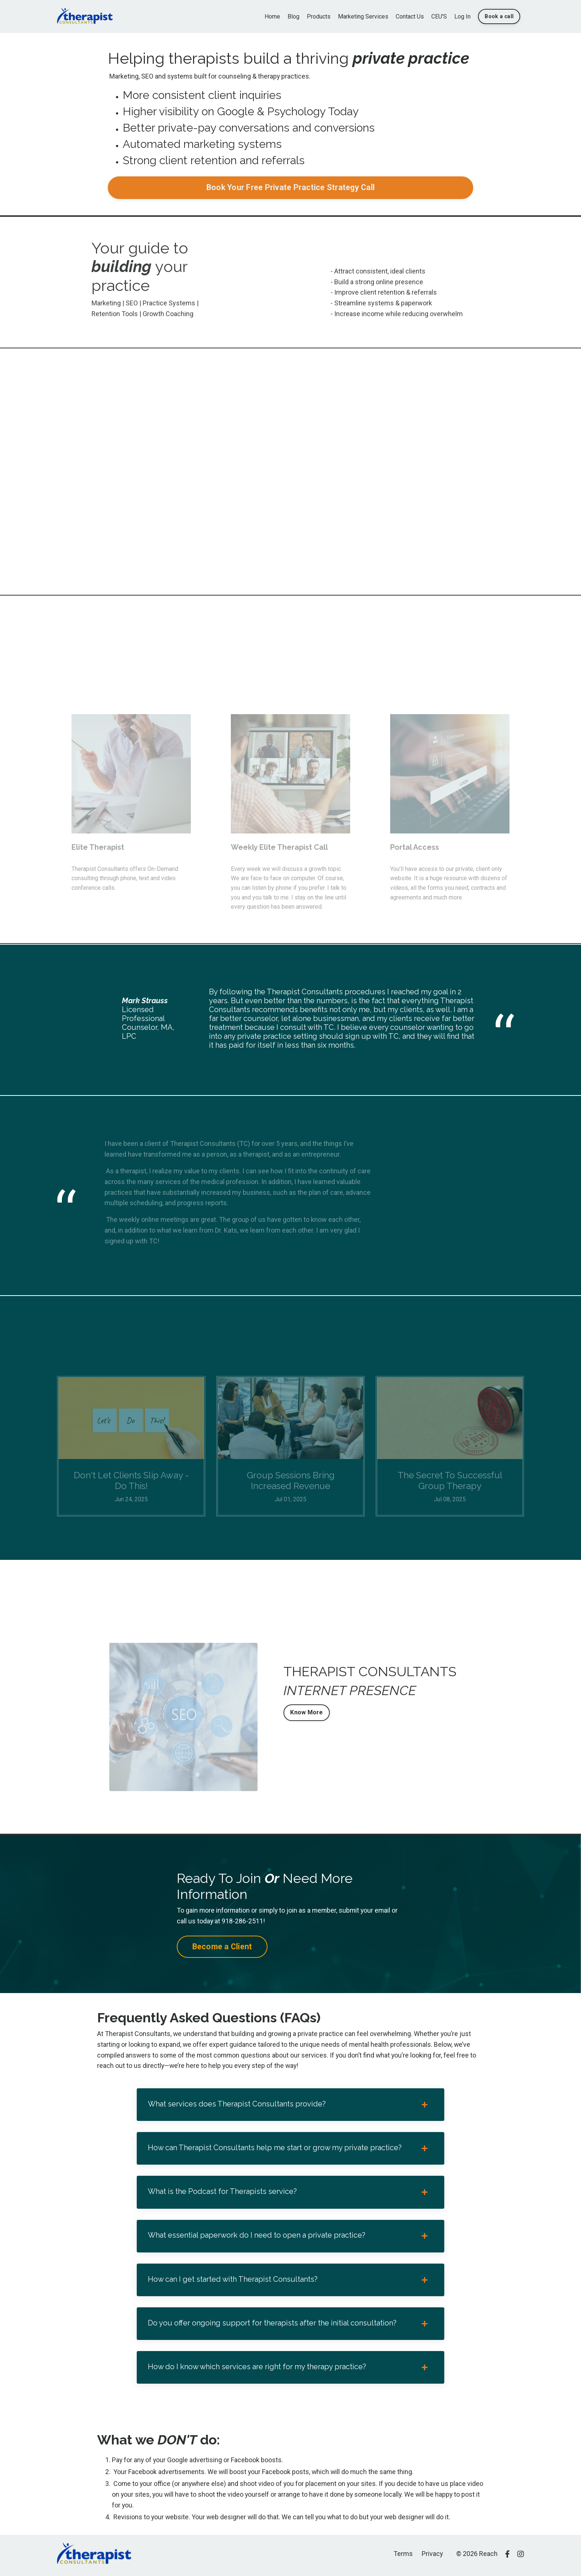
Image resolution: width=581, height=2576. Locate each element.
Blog (293, 16)
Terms (403, 2556)
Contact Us (410, 16)
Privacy (432, 2556)
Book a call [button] (499, 16)
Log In (462, 16)
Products (319, 16)
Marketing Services (363, 16)
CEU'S (439, 16)
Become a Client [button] (222, 1947)
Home (272, 16)
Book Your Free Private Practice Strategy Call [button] (290, 187)
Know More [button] (306, 1713)
